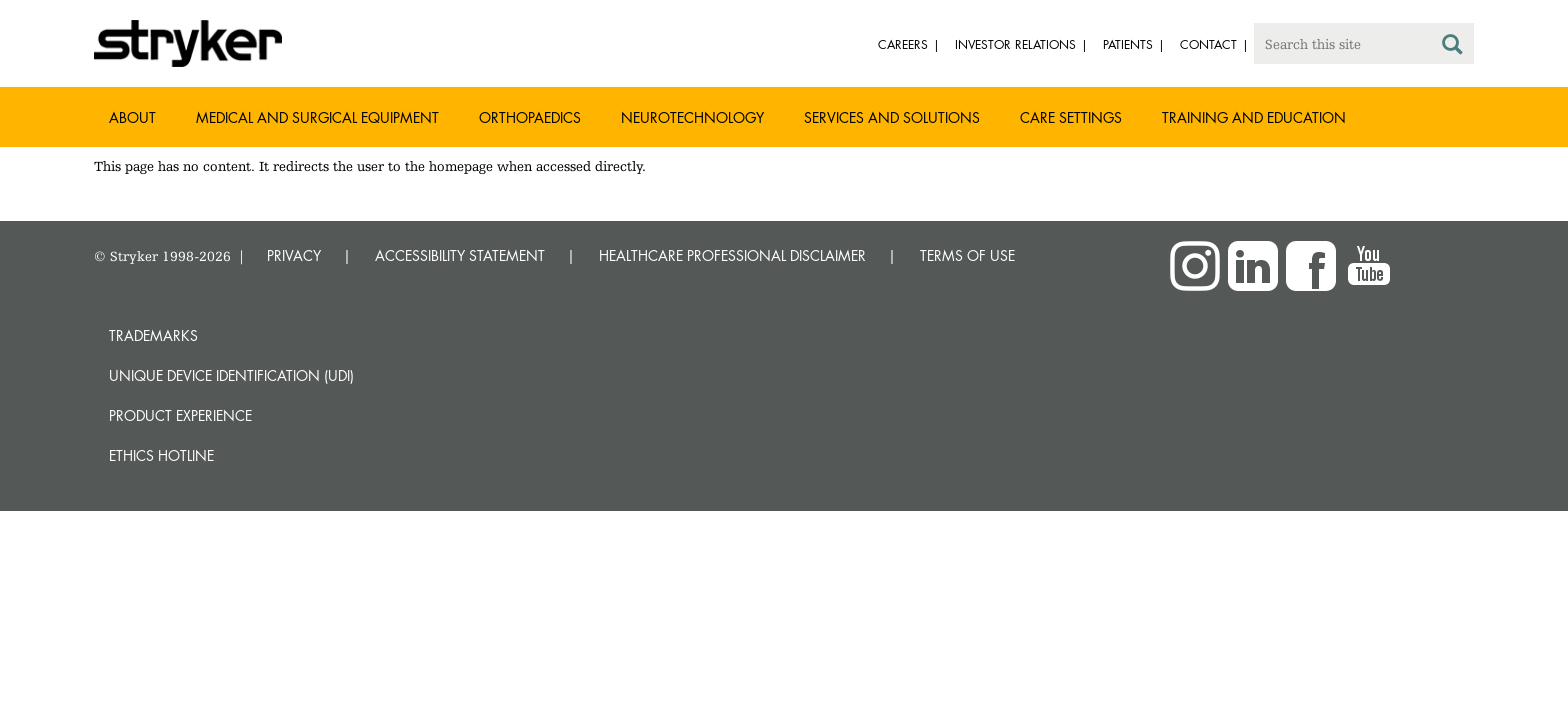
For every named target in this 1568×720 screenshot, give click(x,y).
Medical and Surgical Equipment (317, 117)
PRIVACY (294, 255)
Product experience (180, 415)
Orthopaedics (530, 117)
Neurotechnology (692, 117)
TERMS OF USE (967, 255)
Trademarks (153, 335)
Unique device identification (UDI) (231, 375)
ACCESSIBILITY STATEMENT (460, 255)
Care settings (1071, 117)
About (132, 117)
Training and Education (1254, 117)
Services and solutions (892, 117)
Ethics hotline (161, 455)
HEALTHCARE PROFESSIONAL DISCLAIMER (732, 255)
